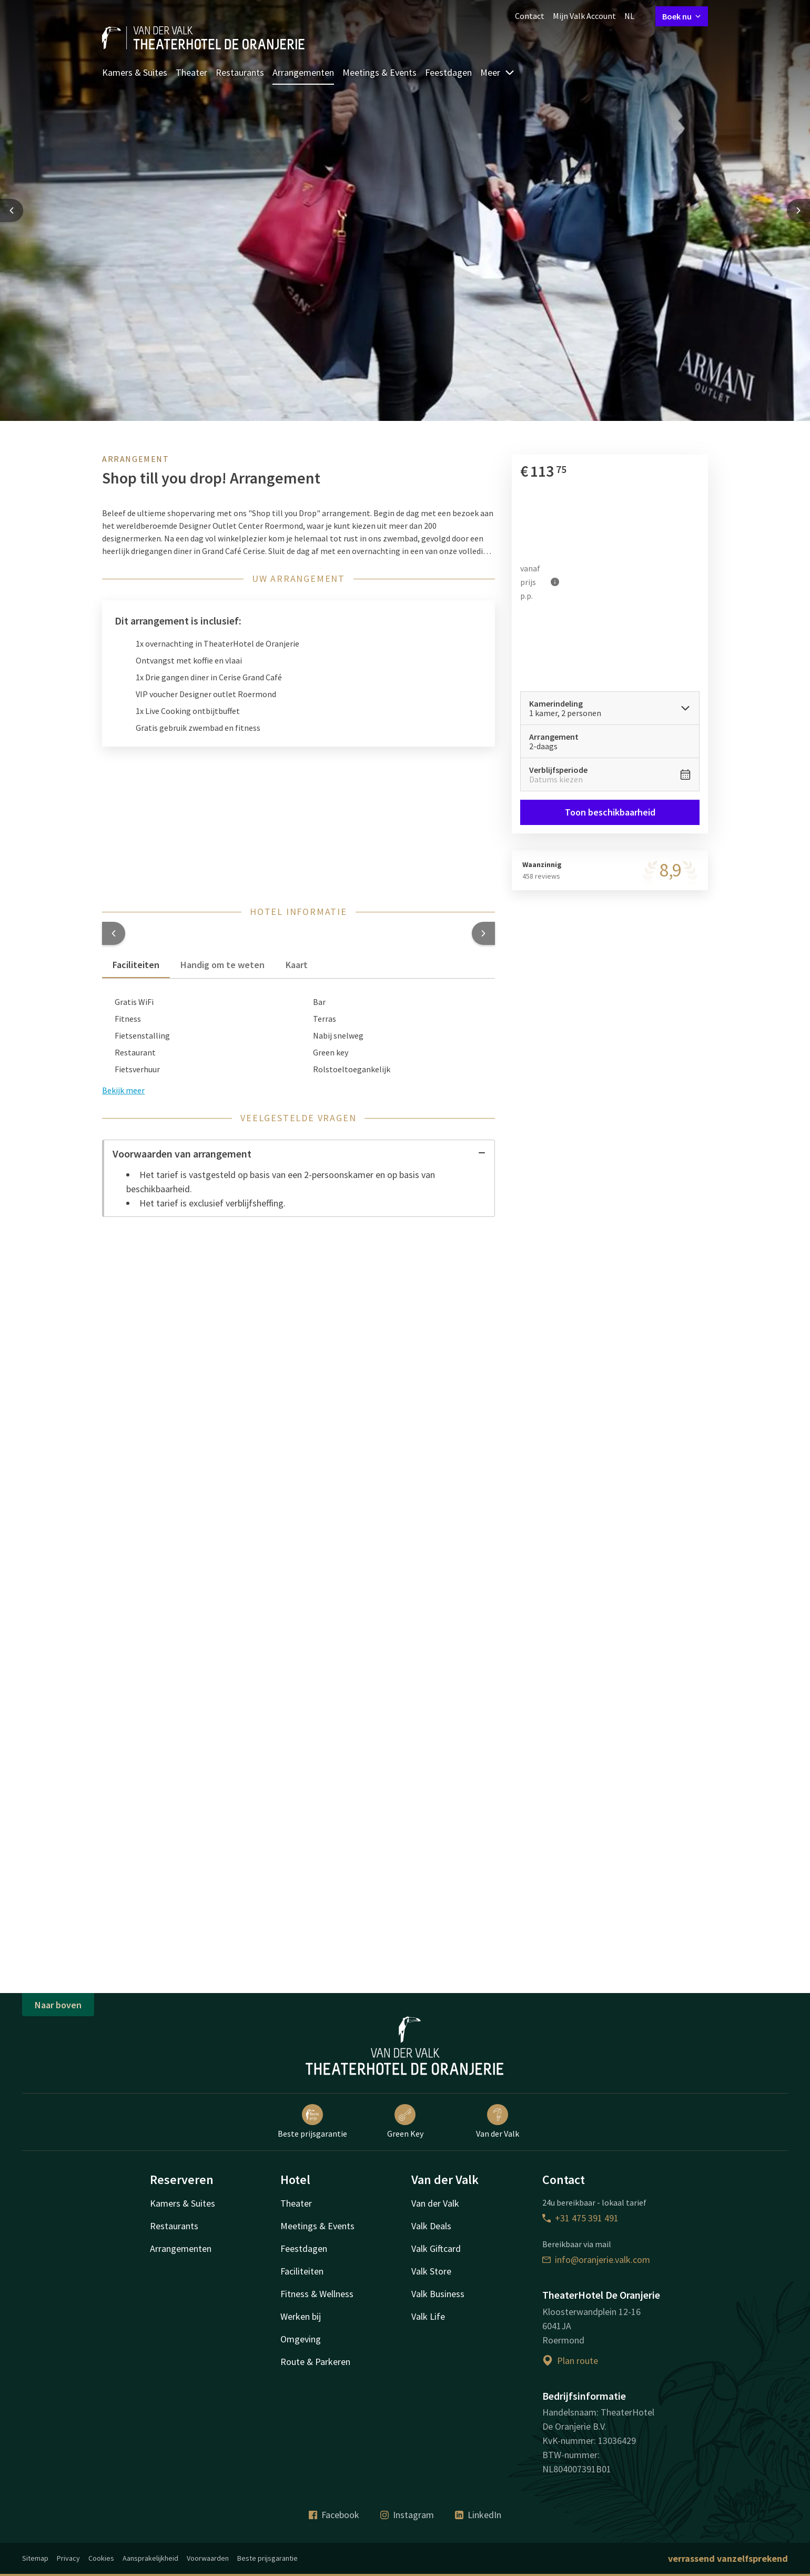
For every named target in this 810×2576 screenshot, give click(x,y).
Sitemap (35, 2558)
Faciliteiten (301, 2271)
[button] (113, 933)
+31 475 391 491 (580, 2218)
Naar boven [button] (58, 2005)
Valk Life (428, 2316)
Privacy (68, 2558)
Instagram (407, 2515)
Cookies (101, 2558)
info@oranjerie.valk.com (596, 2259)
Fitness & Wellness (316, 2294)
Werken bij (300, 2316)
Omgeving (300, 2339)
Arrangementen (303, 72)
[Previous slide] (11, 210)
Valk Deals (431, 2226)
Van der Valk (497, 2121)
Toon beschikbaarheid (609, 812)
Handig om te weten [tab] (222, 965)
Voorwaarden (208, 2558)
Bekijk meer (123, 1090)
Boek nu (681, 16)
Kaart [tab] (297, 965)
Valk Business (437, 2294)
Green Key (405, 2121)
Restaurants (240, 72)
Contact (529, 16)
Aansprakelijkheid (150, 2558)
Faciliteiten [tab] (136, 965)
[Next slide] (798, 210)
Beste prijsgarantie (312, 2121)
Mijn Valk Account (584, 16)
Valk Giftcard (436, 2248)
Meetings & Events (379, 72)
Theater (191, 72)
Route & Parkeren (315, 2362)
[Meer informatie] (555, 582)
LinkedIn (478, 2515)
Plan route (570, 2360)
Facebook (334, 2515)
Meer (497, 72)
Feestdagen (448, 72)
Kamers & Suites (134, 72)
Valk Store (431, 2271)
